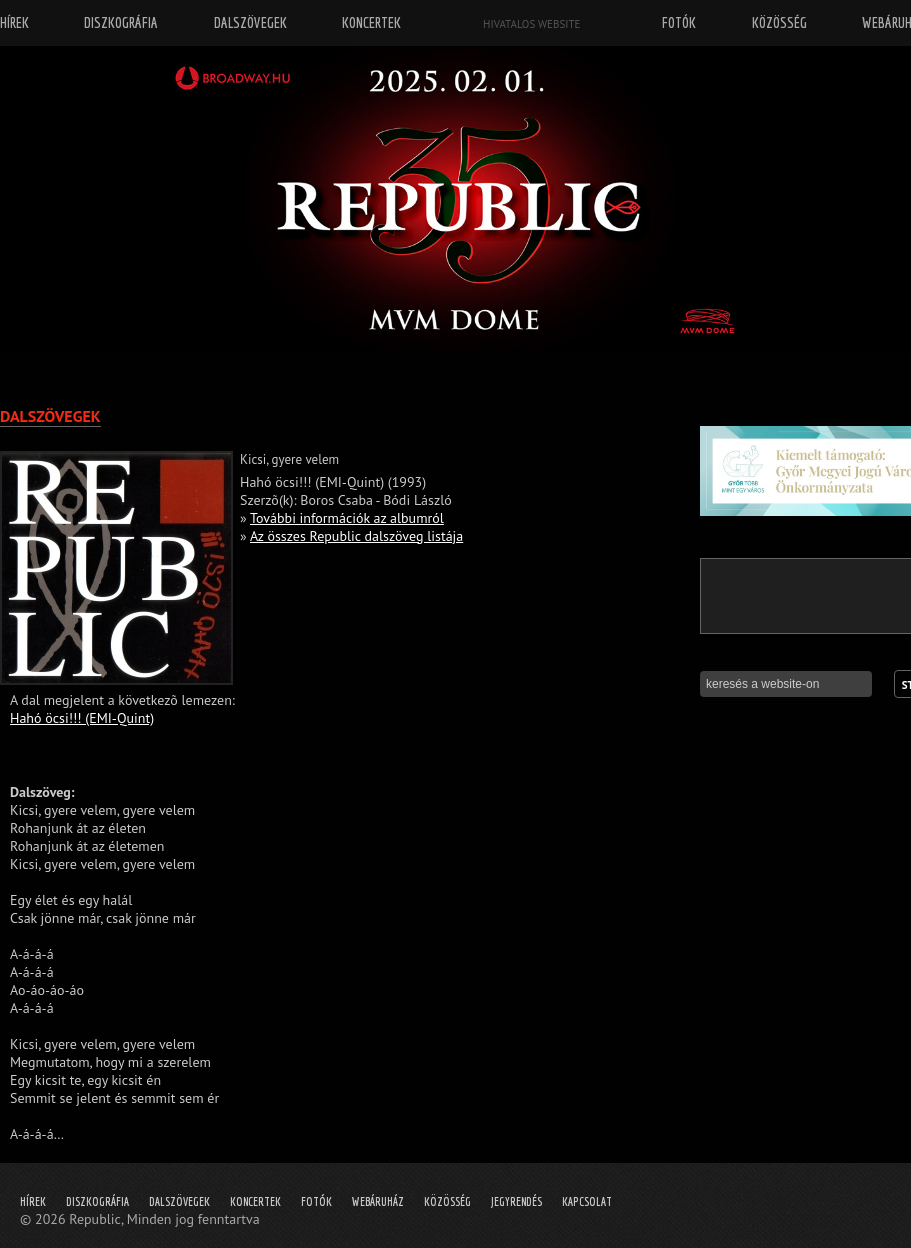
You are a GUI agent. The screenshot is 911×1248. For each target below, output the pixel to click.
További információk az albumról (347, 518)
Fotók (316, 1201)
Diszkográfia (97, 1201)
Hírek (33, 1201)
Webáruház (378, 1201)
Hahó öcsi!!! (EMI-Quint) (82, 718)
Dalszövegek (179, 1201)
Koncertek (255, 1201)
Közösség (447, 1201)
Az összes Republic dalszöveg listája (356, 536)
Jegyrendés (516, 1201)
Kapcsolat (587, 1201)
